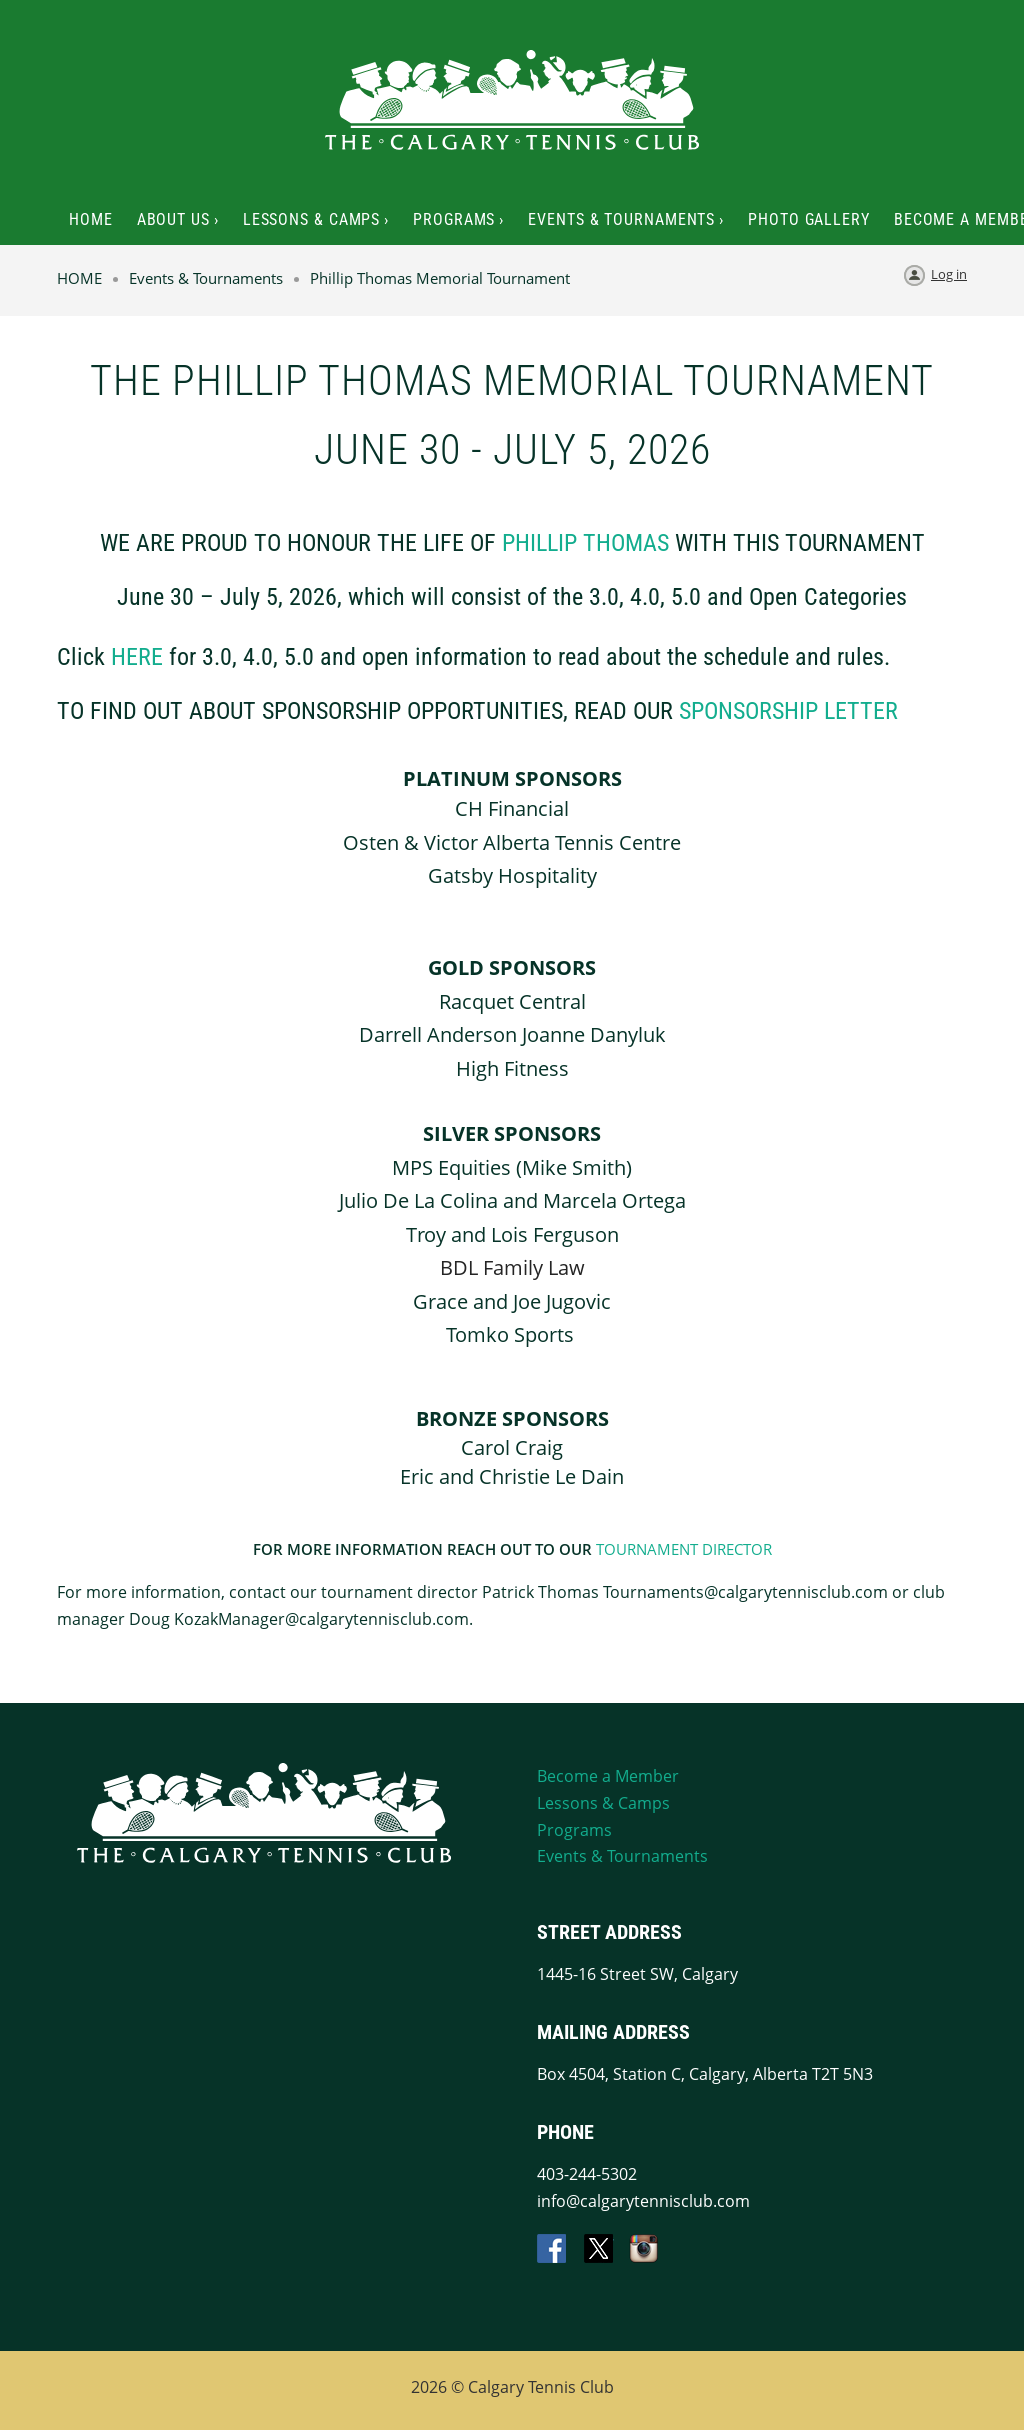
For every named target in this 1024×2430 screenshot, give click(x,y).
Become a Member (608, 1776)
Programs (574, 1830)
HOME (79, 278)
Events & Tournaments (206, 278)
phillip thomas (585, 543)
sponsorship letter (788, 711)
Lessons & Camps (603, 1803)
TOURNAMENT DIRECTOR (684, 1549)
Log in (949, 274)
